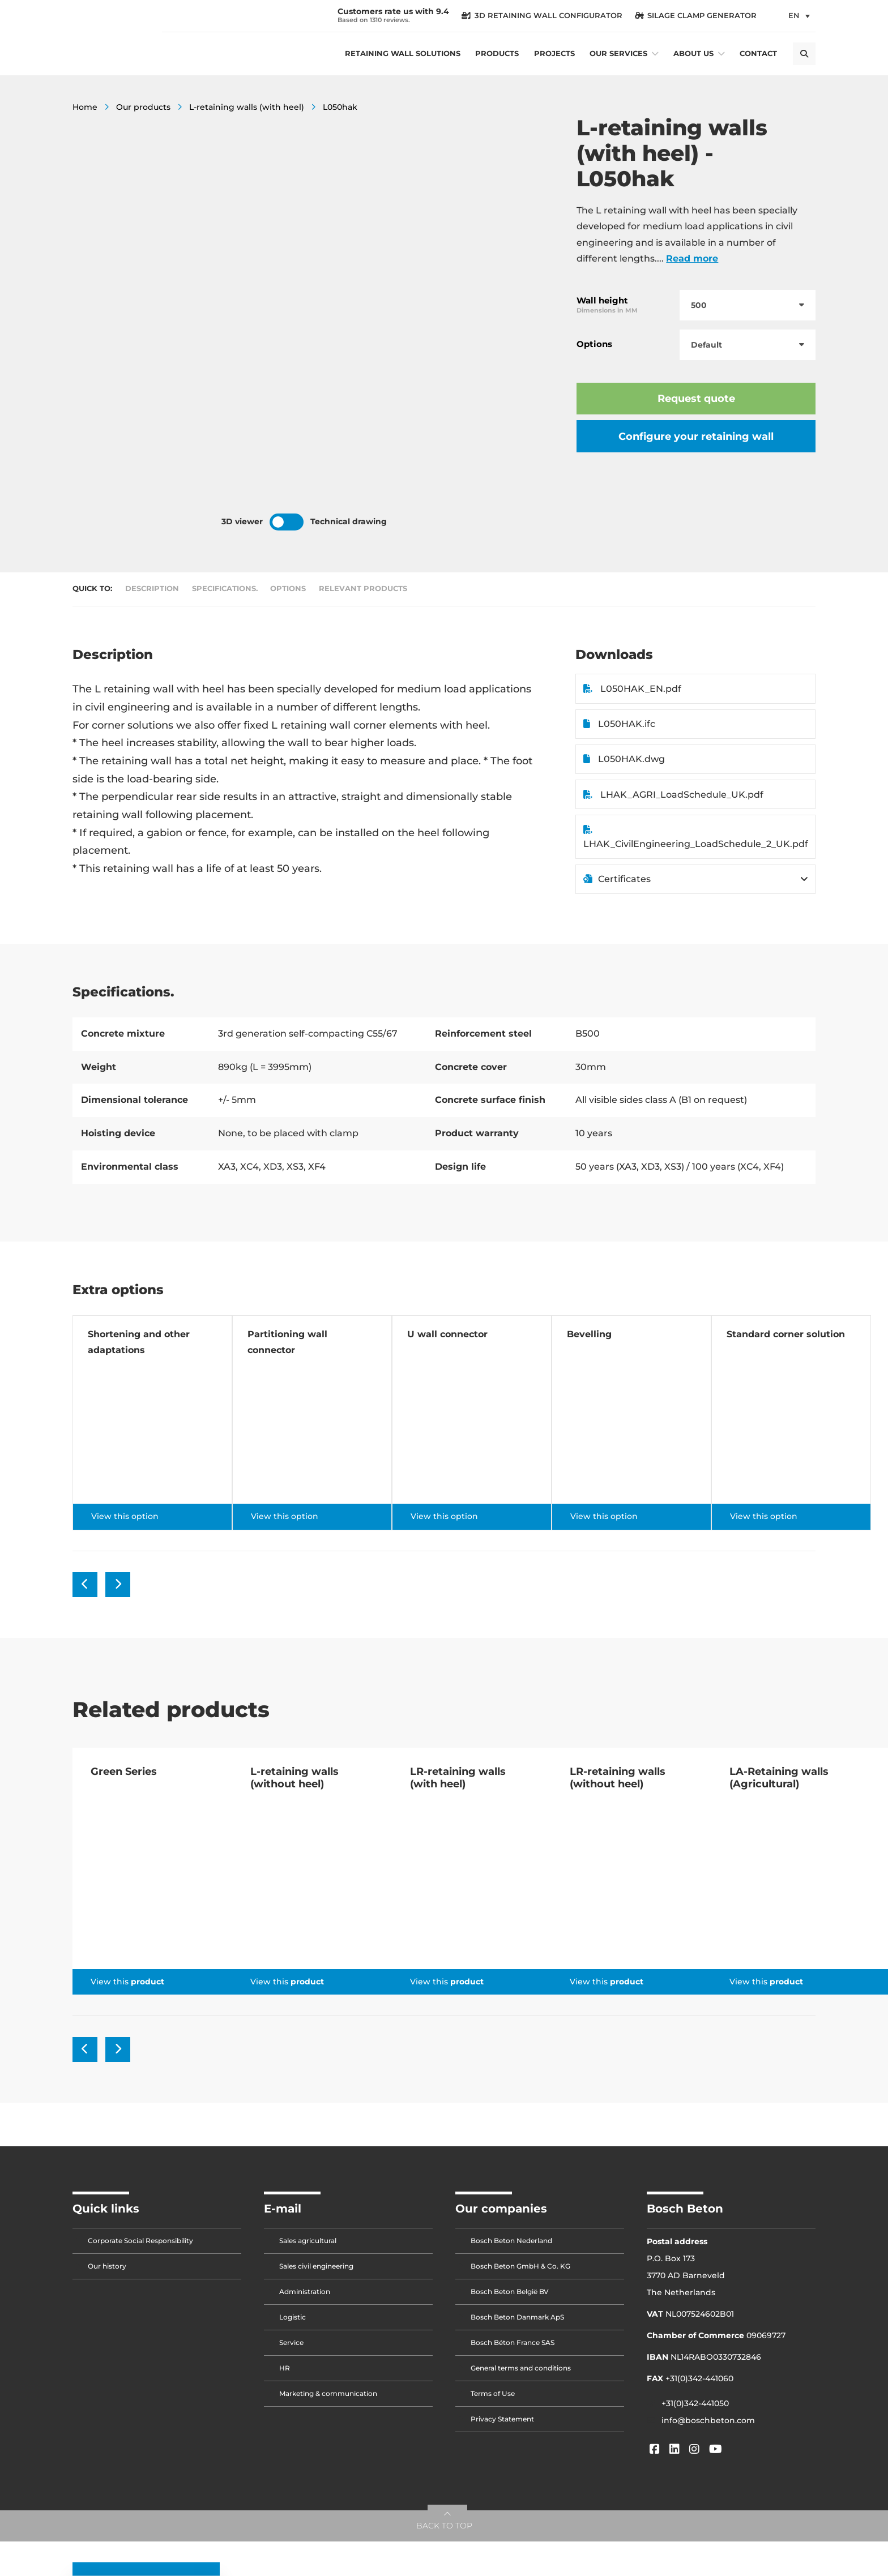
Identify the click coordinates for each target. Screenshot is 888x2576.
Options (288, 588)
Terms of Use (493, 2393)
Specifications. (225, 588)
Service (291, 2342)
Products (497, 53)
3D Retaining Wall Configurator (542, 15)
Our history (107, 2266)
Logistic (292, 2317)
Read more (692, 258)
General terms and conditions (521, 2368)
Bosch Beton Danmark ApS (517, 2317)
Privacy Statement (502, 2419)
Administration (304, 2291)
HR (284, 2368)
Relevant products (363, 588)
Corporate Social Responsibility (140, 2240)
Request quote (696, 398)
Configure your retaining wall (696, 436)
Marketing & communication (328, 2393)
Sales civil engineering (316, 2266)
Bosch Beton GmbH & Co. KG (520, 2266)
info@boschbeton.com (708, 2420)
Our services (618, 53)
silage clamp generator (696, 15)
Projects (554, 53)
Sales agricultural (307, 2240)
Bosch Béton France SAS (512, 2342)
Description (152, 588)
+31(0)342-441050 (695, 2403)
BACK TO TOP (444, 2526)
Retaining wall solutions (402, 53)
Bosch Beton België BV (510, 2291)
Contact (758, 53)
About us (693, 53)
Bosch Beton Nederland (511, 2240)
